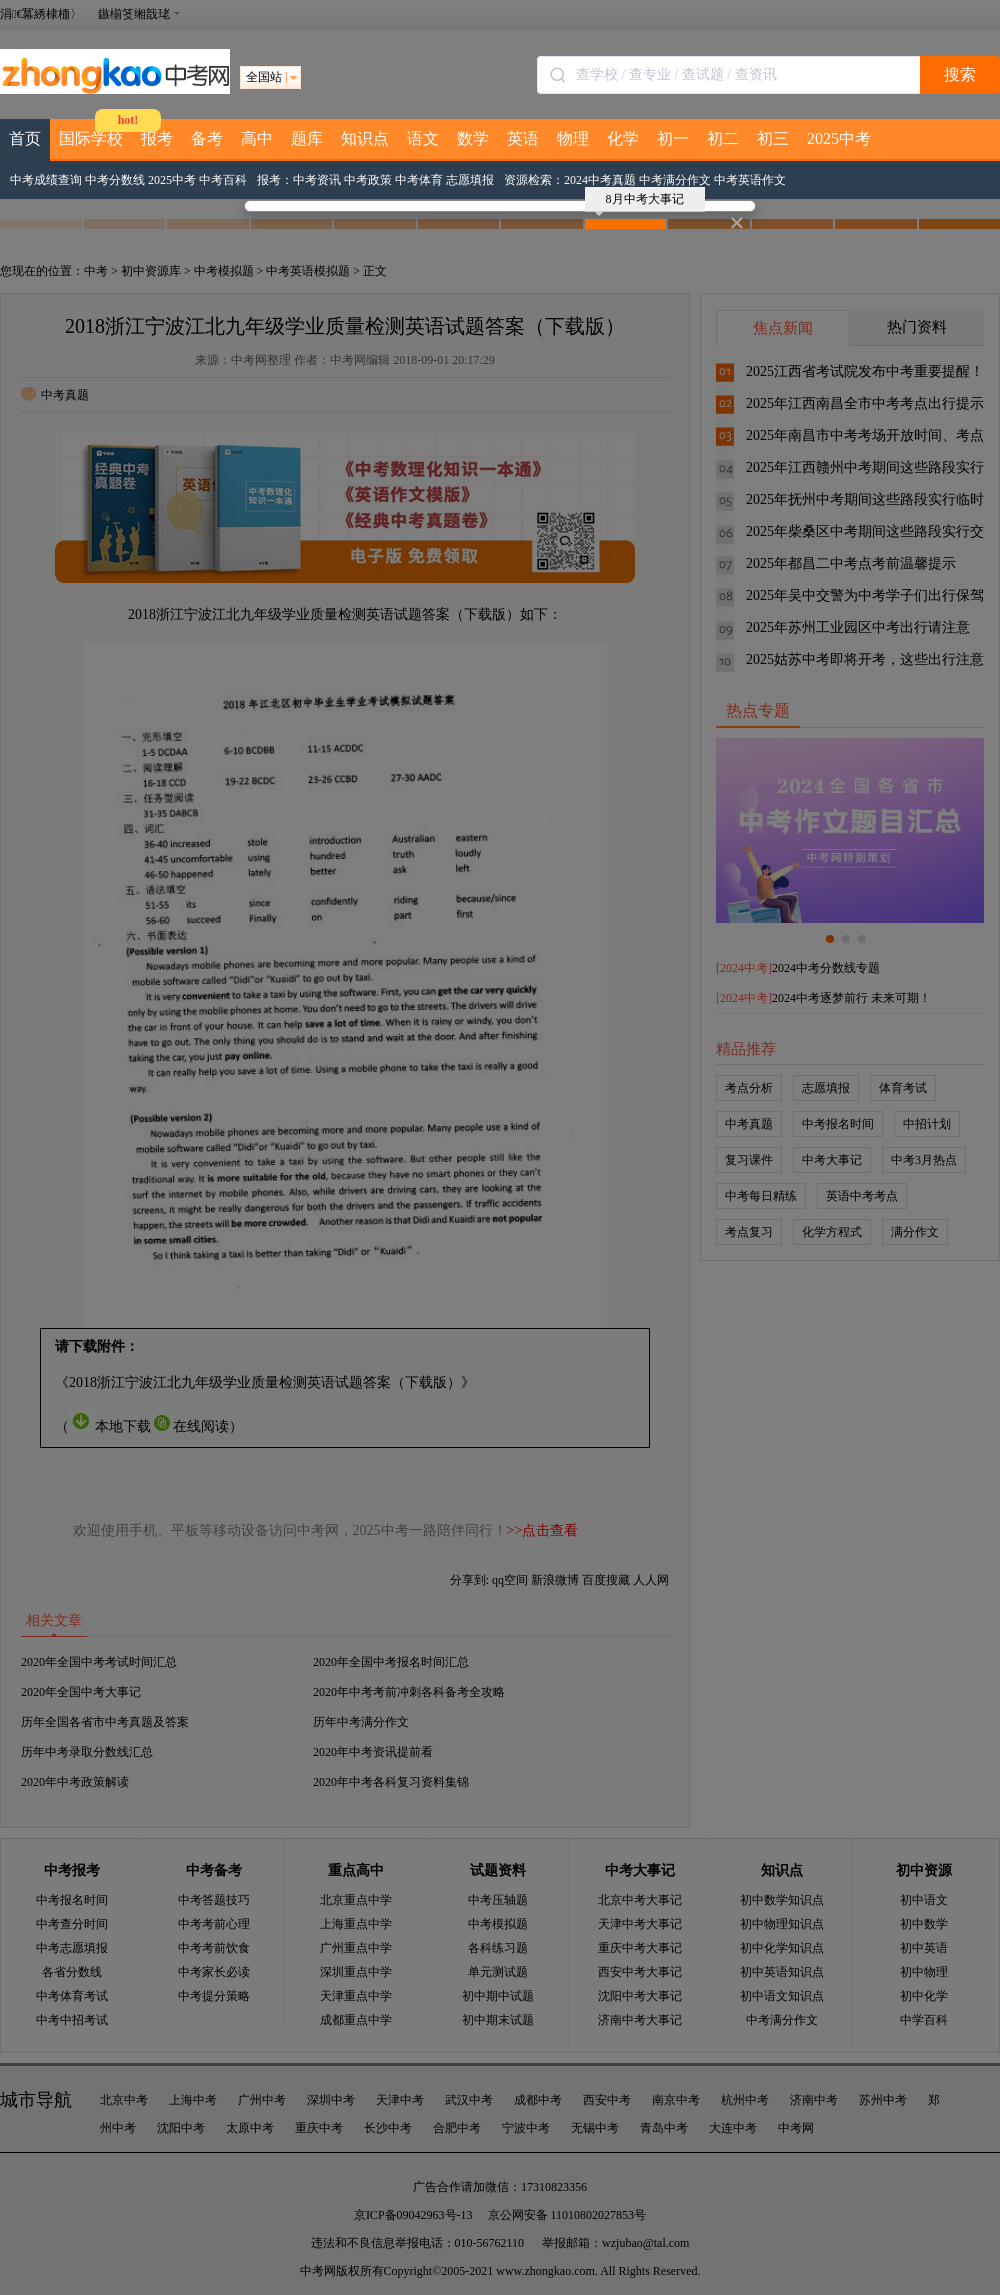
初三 (773, 138)
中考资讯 (317, 180)
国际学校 (91, 138)
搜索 (960, 74)
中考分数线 (115, 180)
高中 (257, 138)
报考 (157, 138)
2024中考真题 (600, 180)
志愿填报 (470, 180)
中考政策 (368, 180)
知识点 (365, 138)
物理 (573, 138)
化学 (623, 138)
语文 (423, 138)
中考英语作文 (750, 180)
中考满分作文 (675, 180)
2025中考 (839, 138)
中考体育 (419, 180)
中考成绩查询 (46, 180)
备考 (207, 138)
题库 (307, 138)
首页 (25, 138)
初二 (723, 138)
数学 (473, 138)
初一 (673, 138)
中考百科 (223, 180)
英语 (523, 138)
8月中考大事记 (639, 202)
